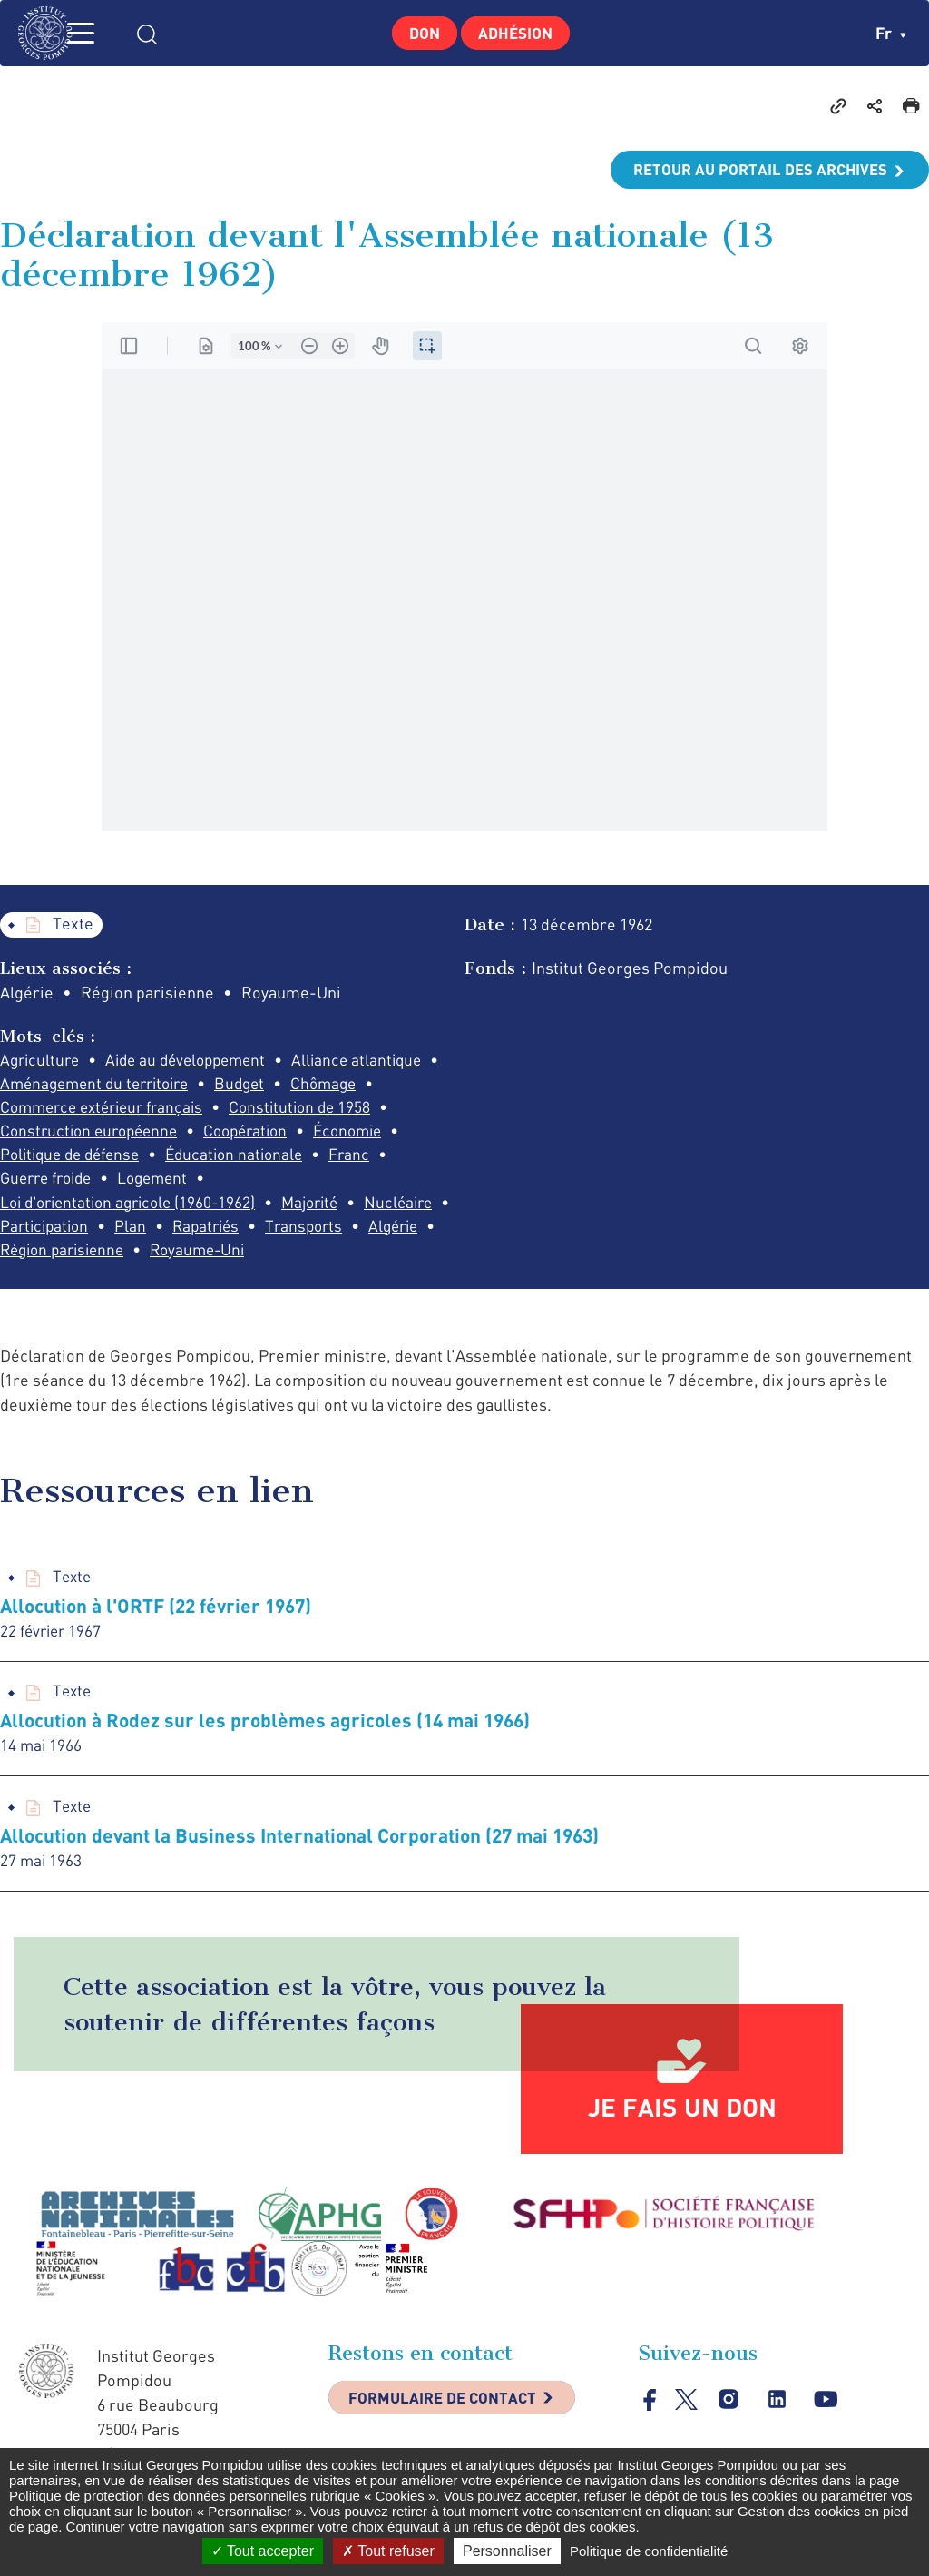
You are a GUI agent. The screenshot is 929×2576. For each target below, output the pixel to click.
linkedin (778, 2437)
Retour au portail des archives (753, 170)
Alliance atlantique (67, 1086)
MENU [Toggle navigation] (104, 33)
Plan (324, 1233)
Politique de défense (292, 1159)
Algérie (232, 1257)
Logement (37, 1208)
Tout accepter (262, 2551)
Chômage (114, 1110)
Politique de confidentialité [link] (649, 2551)
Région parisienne (353, 1257)
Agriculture (41, 1061)
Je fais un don (682, 2144)
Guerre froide (290, 1184)
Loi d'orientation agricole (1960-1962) (236, 1208)
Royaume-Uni (50, 1282)
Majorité (31, 1233)
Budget (26, 1110)
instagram (729, 2437)
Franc (191, 1184)
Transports (138, 1257)
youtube (827, 2437)
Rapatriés (35, 1257)
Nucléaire (125, 1233)
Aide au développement (196, 1061)
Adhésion (520, 33)
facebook (650, 2436)
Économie (154, 1159)
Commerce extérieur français (284, 1110)
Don (418, 33)
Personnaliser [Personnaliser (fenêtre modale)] (507, 2551)
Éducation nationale (71, 1184)
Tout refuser (388, 2551)
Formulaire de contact (451, 2438)
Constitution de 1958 (73, 1135)
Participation (234, 1233)
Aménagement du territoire (262, 1086)
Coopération (45, 1159)
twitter (687, 2436)
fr (890, 33)
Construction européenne (267, 1135)
